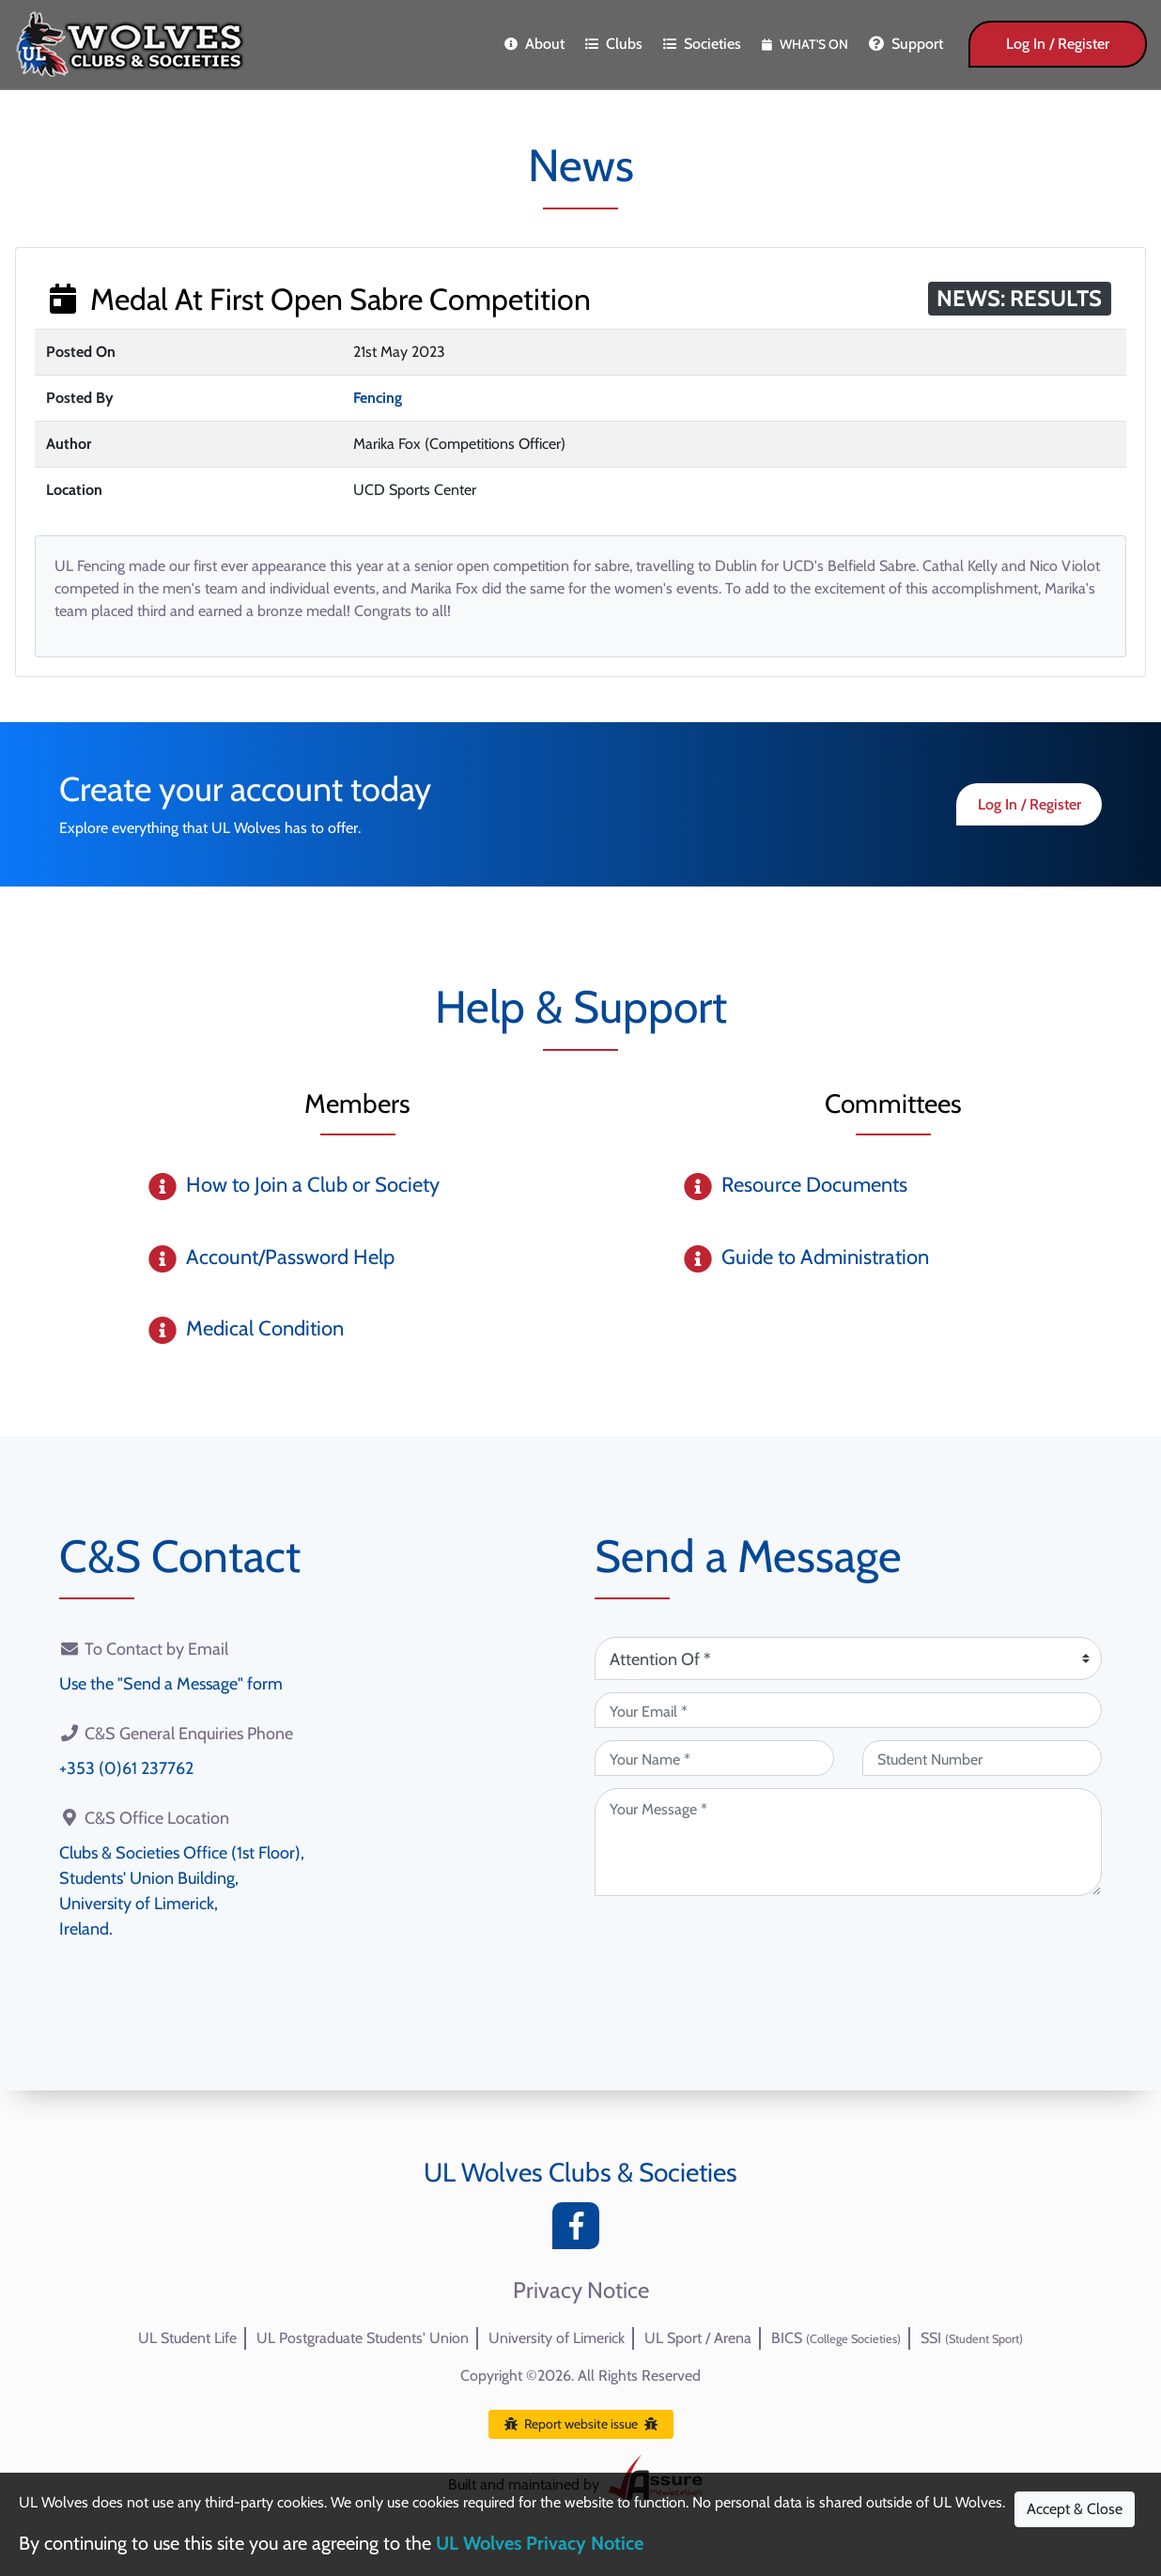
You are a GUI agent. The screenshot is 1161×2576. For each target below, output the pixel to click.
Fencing (377, 398)
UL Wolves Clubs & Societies (580, 2172)
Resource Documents (814, 1184)
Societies (702, 44)
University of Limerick (556, 2338)
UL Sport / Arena (697, 2338)
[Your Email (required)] (848, 1710)
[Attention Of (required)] (848, 1658)
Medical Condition (265, 1328)
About (534, 44)
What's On (805, 44)
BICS (836, 2338)
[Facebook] (580, 2231)
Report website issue (581, 2423)
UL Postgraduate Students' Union (362, 2338)
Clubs (613, 44)
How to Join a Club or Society (313, 1184)
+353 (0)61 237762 (126, 1768)
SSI (972, 2338)
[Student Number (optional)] (982, 1758)
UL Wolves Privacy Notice (539, 2543)
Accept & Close (1074, 2509)
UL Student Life (187, 2338)
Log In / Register (1057, 44)
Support (906, 44)
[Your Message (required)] (848, 1842)
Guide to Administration (825, 1257)
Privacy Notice (581, 2290)
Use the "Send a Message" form (171, 1684)
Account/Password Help (290, 1257)
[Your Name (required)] (714, 1758)
